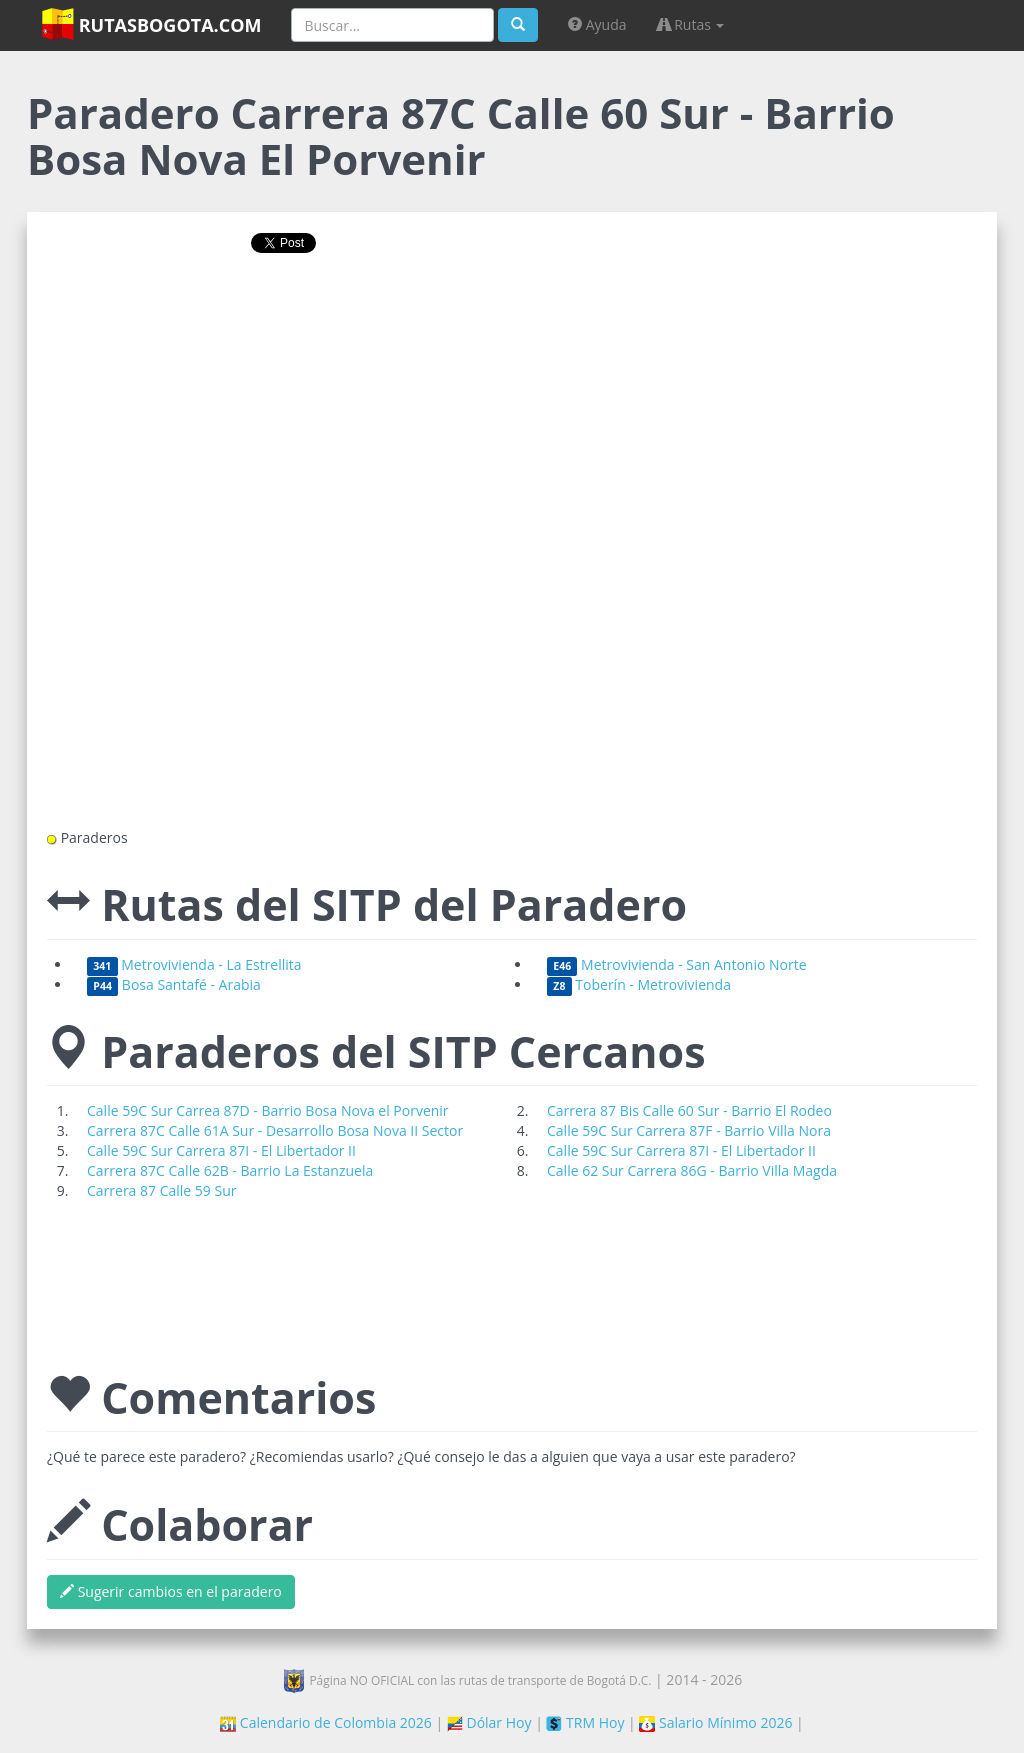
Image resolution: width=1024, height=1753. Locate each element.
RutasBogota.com (151, 24)
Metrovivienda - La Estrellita (194, 964)
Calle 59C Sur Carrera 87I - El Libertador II (221, 1150)
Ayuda (597, 24)
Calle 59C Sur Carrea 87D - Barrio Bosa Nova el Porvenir (268, 1110)
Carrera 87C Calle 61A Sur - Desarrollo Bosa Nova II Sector (275, 1130)
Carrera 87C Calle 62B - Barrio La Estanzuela (230, 1170)
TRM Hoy (585, 1722)
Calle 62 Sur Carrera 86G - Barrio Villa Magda (692, 1170)
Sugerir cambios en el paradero (171, 1591)
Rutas (691, 24)
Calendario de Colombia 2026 (326, 1722)
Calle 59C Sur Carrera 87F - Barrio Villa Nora (689, 1130)
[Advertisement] (512, 333)
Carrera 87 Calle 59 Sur (161, 1190)
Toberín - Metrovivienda (639, 984)
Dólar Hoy (489, 1722)
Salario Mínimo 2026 (715, 1722)
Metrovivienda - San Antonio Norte (677, 964)
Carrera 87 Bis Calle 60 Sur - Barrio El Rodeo (689, 1110)
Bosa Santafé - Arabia (174, 984)
